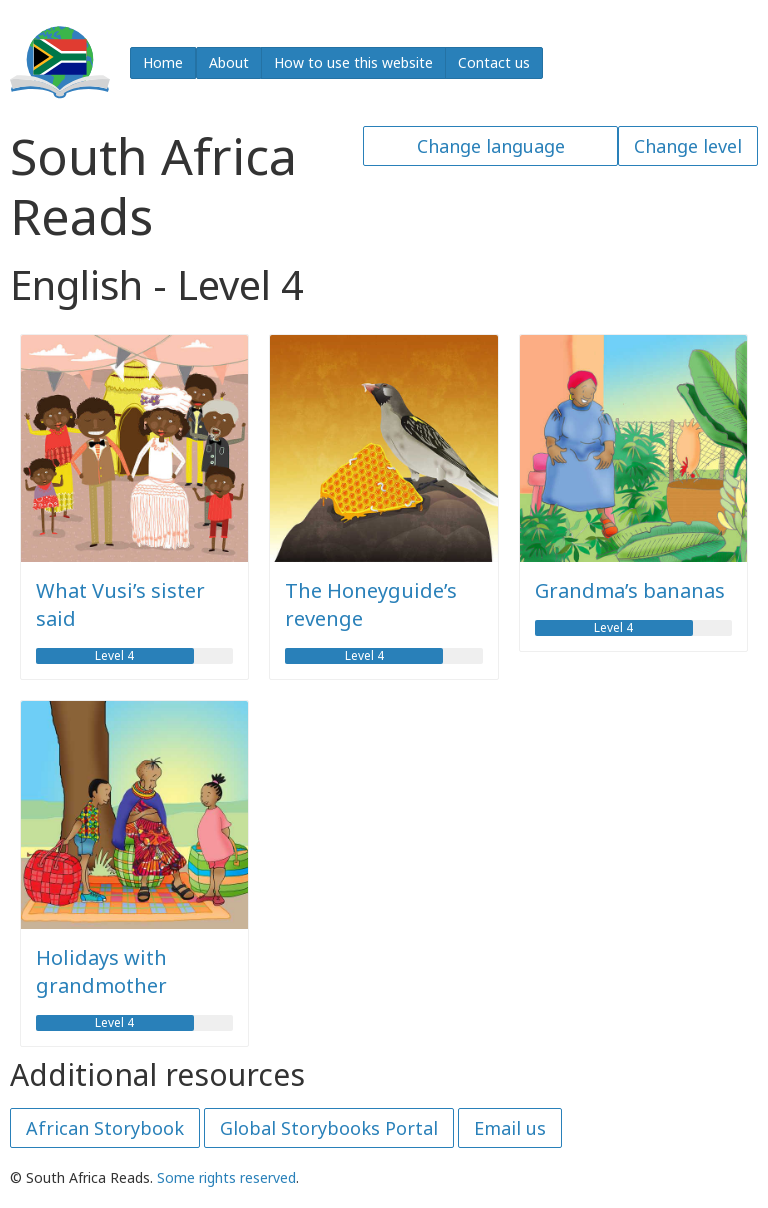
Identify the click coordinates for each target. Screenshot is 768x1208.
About (229, 62)
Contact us (494, 62)
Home (163, 62)
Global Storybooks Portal (329, 1128)
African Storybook (105, 1128)
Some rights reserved (226, 1177)
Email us (510, 1128)
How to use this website (353, 62)
